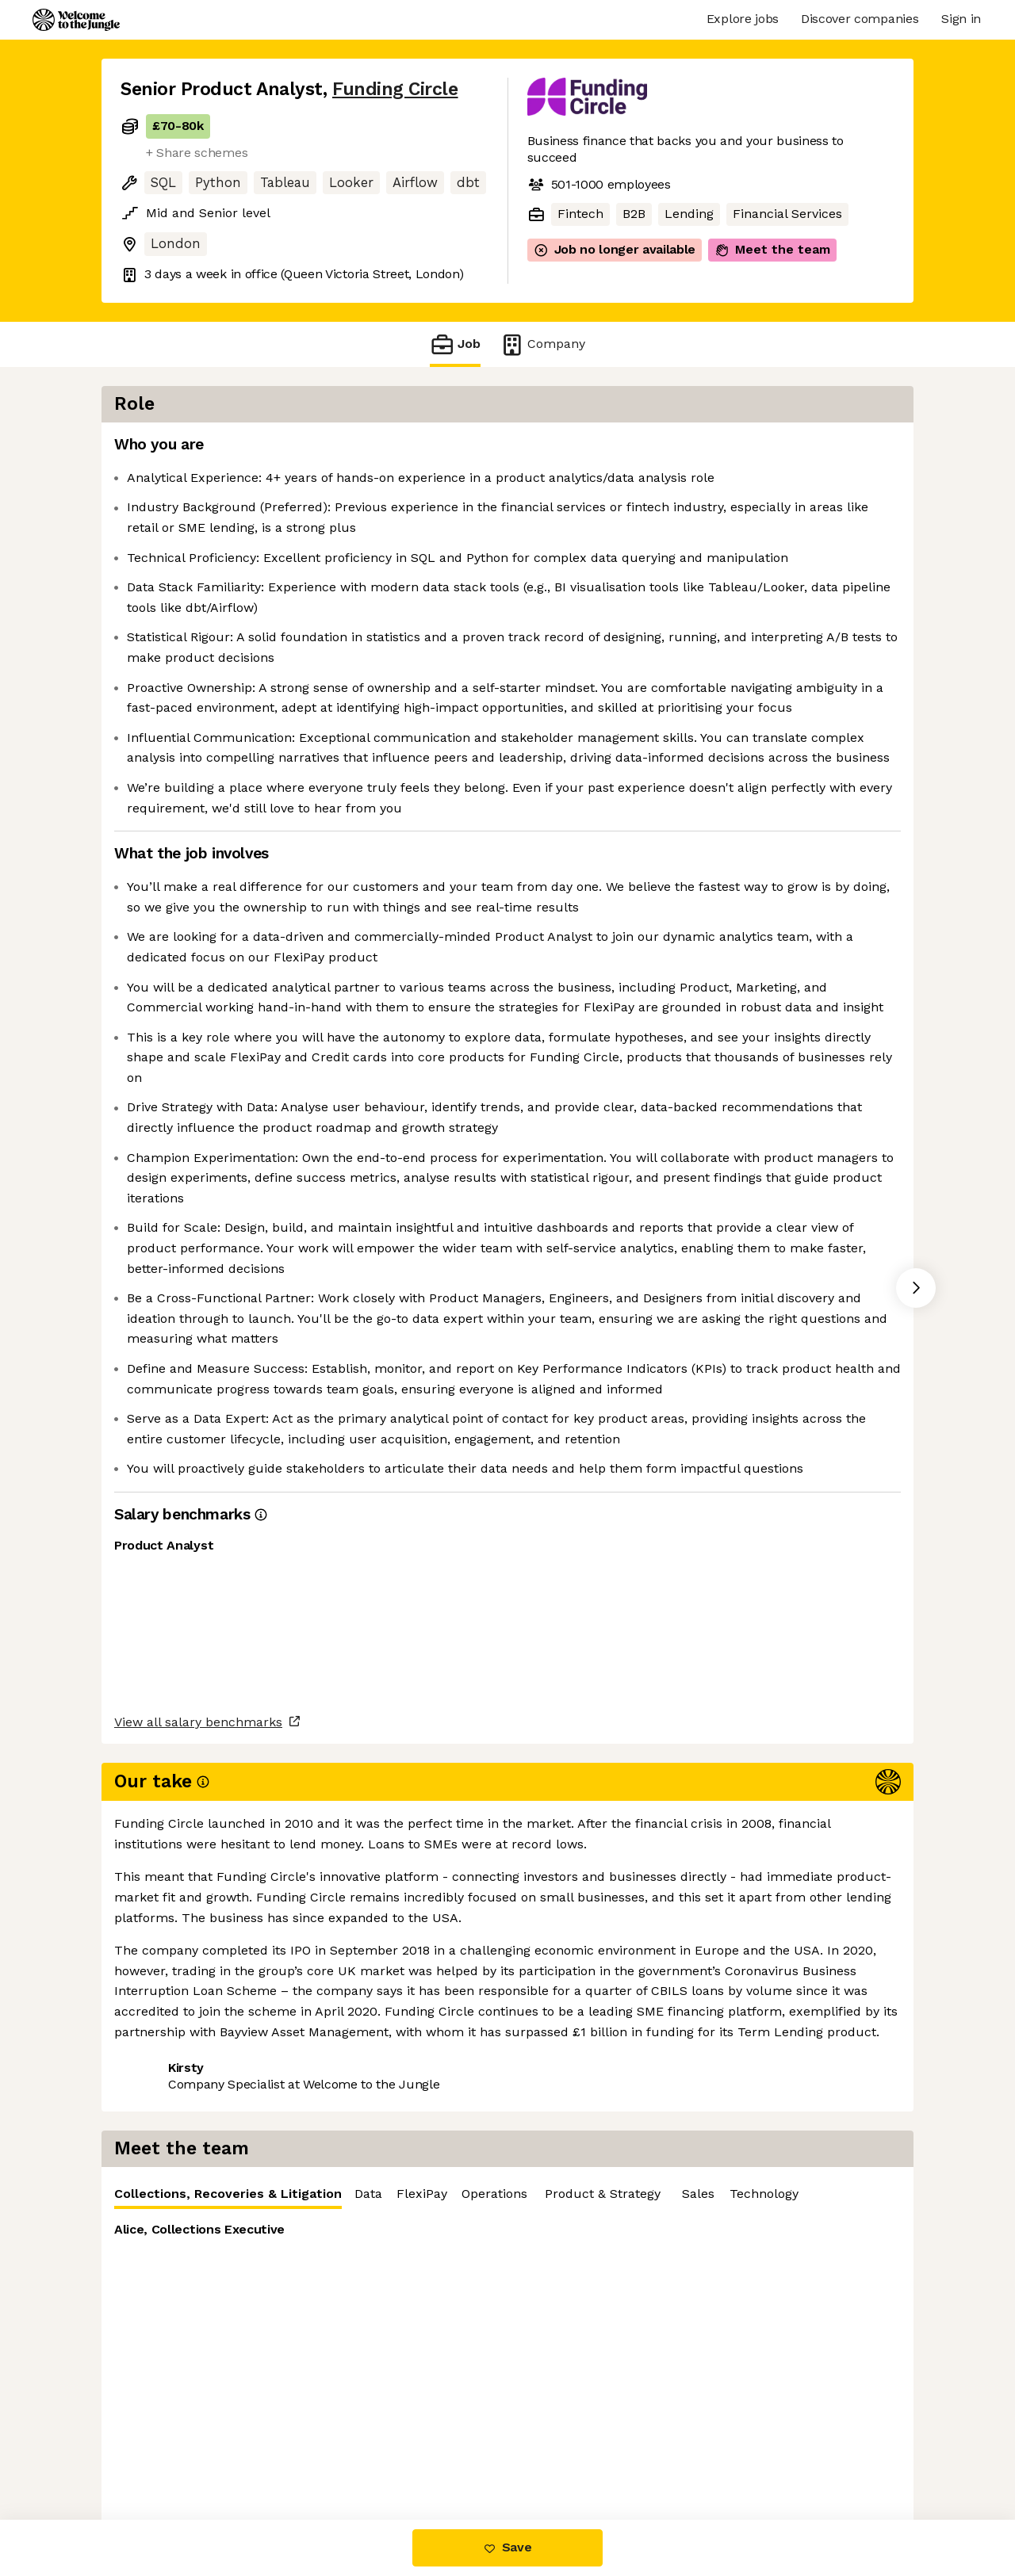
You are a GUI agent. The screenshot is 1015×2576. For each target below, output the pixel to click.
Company (542, 344)
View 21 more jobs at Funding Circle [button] (342, 2452)
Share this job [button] (164, 2452)
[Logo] (76, 20)
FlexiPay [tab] (847, 449)
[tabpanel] (729, 595)
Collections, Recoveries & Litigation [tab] (653, 452)
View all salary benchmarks (198, 2391)
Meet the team (772, 250)
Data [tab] (793, 449)
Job (455, 344)
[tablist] (729, 449)
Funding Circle (395, 89)
